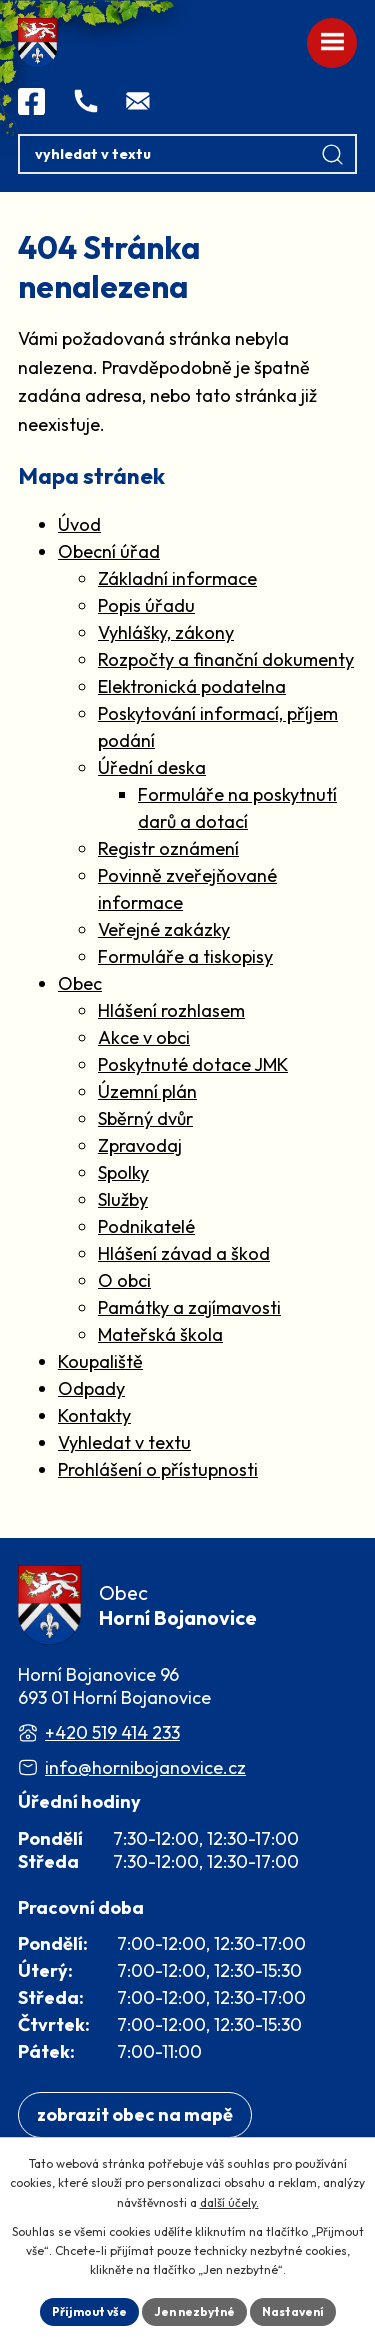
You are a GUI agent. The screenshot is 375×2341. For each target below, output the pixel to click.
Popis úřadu (146, 605)
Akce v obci (144, 1037)
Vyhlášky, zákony (166, 632)
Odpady (91, 1388)
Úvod (79, 524)
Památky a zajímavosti (189, 1307)
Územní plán (147, 1091)
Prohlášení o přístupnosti (158, 1469)
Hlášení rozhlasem (171, 1010)
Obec (80, 983)
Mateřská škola (160, 1334)
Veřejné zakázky (164, 929)
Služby (123, 1199)
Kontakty (94, 1415)
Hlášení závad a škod (184, 1253)
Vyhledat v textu (124, 1442)
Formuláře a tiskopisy (185, 956)
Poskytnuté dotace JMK (193, 1064)
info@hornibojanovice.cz (145, 1767)
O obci (124, 1280)
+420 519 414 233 (112, 1732)
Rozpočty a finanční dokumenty (226, 659)
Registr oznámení (168, 848)
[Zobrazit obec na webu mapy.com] (135, 2115)
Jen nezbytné (194, 2311)
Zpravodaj (140, 1145)
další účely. (229, 2202)
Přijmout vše (89, 2311)
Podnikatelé (146, 1226)
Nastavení (293, 2311)
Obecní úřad (109, 551)
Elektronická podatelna (192, 686)
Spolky (123, 1172)
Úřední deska (152, 767)
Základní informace (177, 578)
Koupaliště (100, 1361)
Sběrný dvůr (145, 1118)
